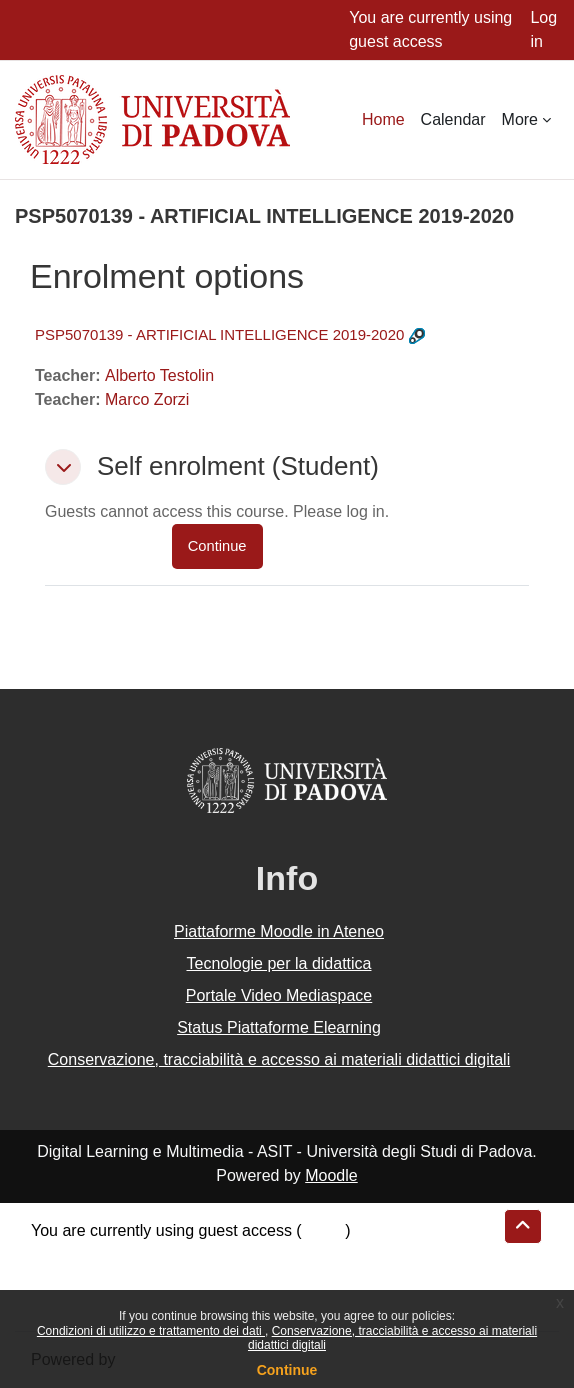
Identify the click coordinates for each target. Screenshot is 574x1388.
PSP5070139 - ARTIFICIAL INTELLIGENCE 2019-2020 (219, 334)
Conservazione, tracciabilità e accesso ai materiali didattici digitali (279, 1059)
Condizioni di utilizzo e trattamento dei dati (151, 1331)
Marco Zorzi (147, 399)
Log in (543, 29)
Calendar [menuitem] (453, 119)
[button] (63, 467)
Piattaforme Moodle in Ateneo (279, 931)
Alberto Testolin (159, 375)
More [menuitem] (520, 119)
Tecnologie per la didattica (278, 963)
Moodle (331, 1175)
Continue (287, 1370)
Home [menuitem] (383, 119)
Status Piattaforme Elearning (279, 1027)
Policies (58, 1278)
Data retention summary (116, 1254)
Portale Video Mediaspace (279, 995)
